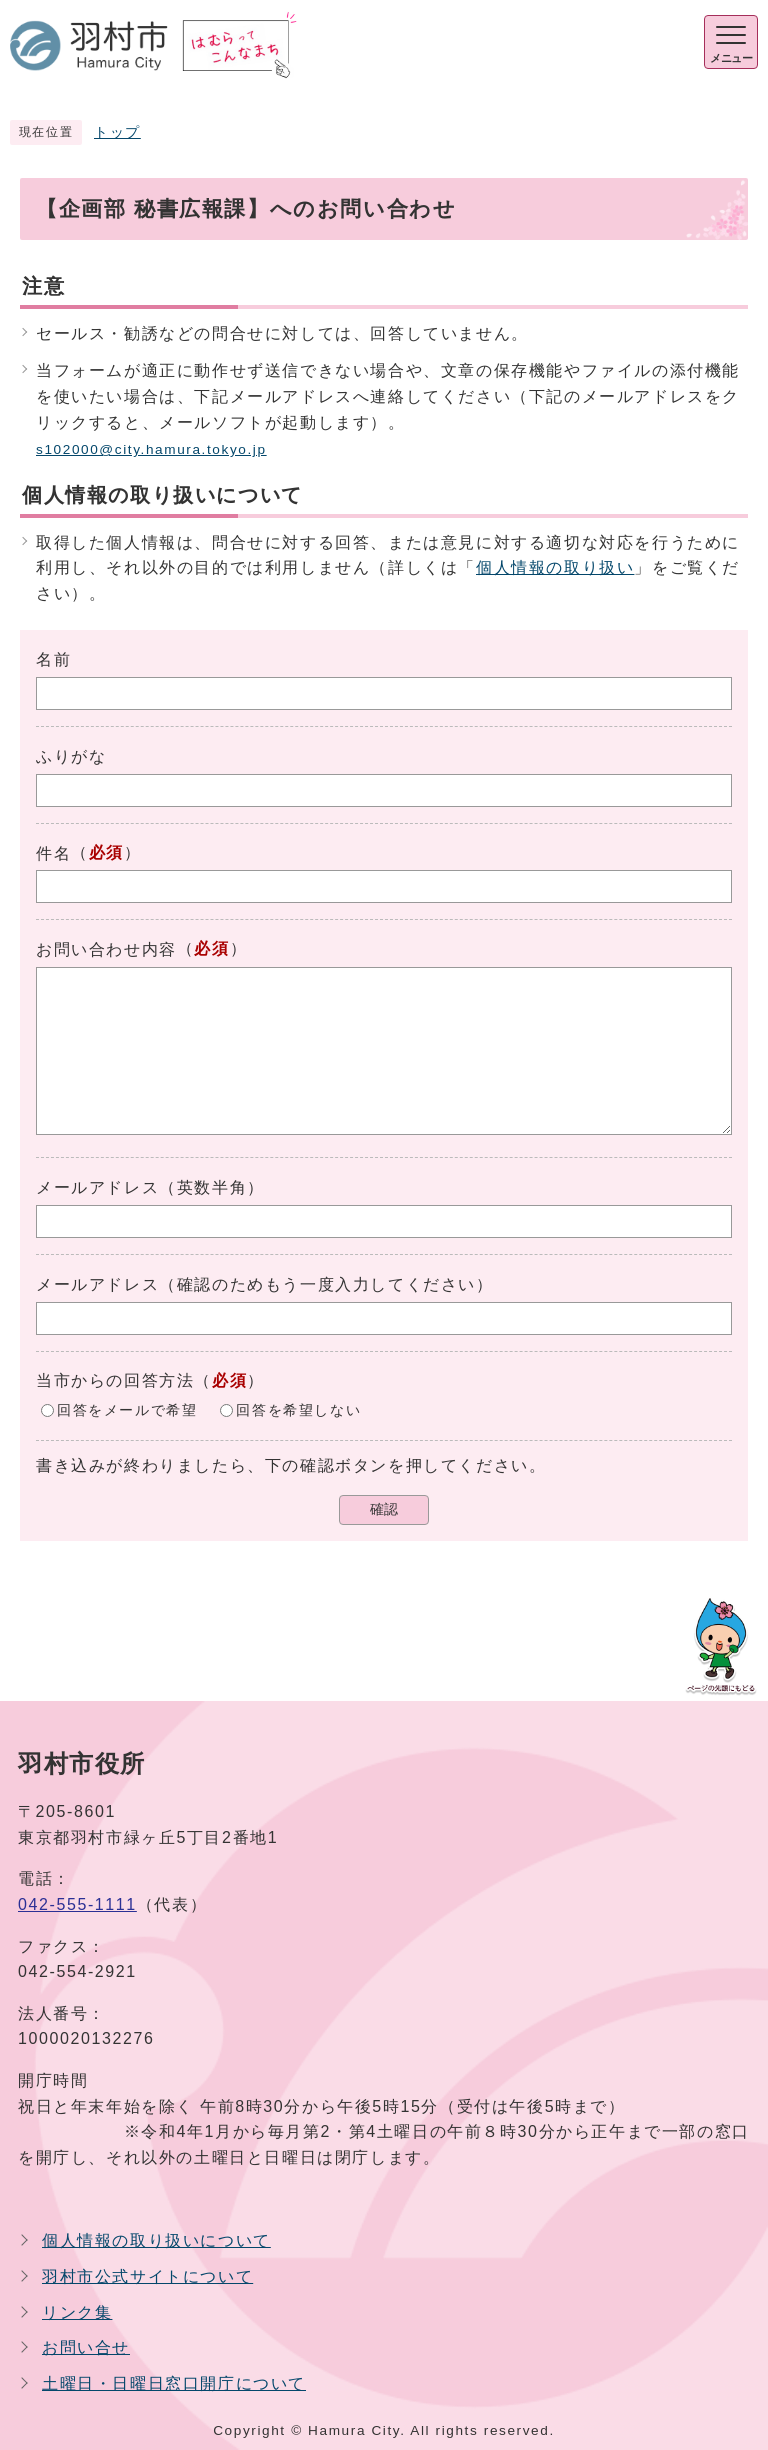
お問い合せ (86, 2347)
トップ (117, 132)
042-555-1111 (77, 1904)
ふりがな (71, 756)
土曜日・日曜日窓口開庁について (174, 2383)
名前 (53, 659)
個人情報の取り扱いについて (156, 2240)
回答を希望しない (298, 1410)
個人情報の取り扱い (555, 567)
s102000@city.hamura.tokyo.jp (151, 449)
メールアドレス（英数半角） (150, 1187)
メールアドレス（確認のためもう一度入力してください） (265, 1284)
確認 (384, 1509)
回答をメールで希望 (127, 1410)
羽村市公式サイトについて (147, 2276)
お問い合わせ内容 (106, 949)
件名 (53, 853)
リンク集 (77, 2312)
